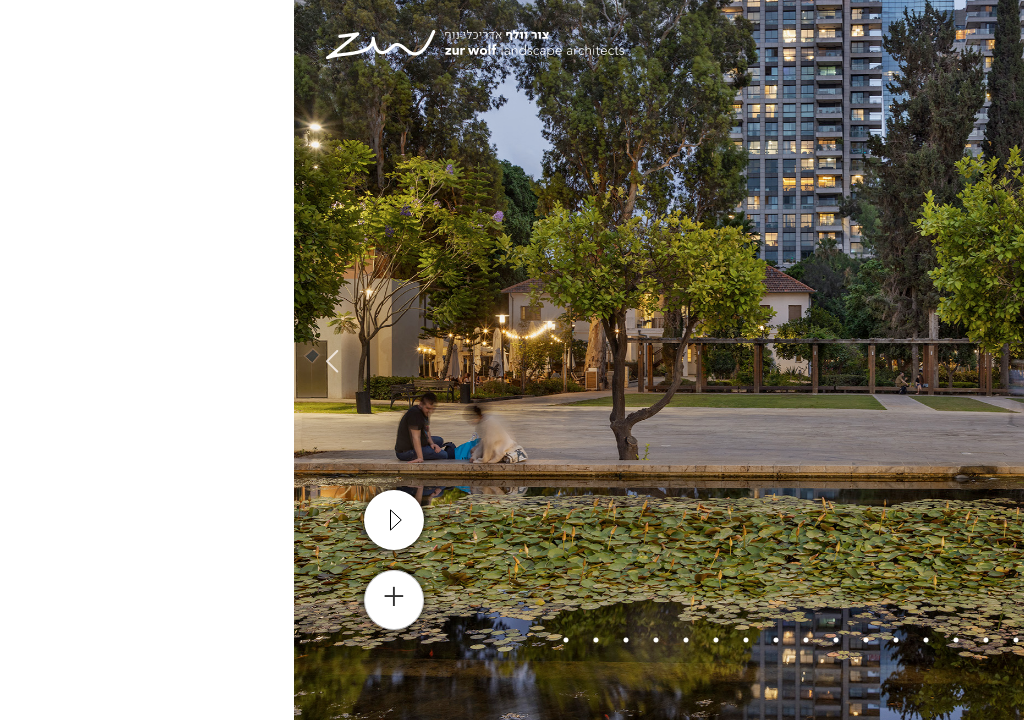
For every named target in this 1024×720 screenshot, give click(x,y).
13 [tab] (392, 640)
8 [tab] (542, 640)
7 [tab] (572, 640)
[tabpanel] (512, 360)
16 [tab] (302, 640)
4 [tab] (662, 640)
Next (35, 360)
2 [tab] (722, 640)
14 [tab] (362, 640)
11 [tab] (452, 640)
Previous (989, 360)
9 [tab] (512, 640)
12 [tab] (422, 640)
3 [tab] (692, 640)
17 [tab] (272, 640)
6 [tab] (602, 640)
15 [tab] (332, 640)
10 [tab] (482, 640)
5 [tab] (632, 640)
